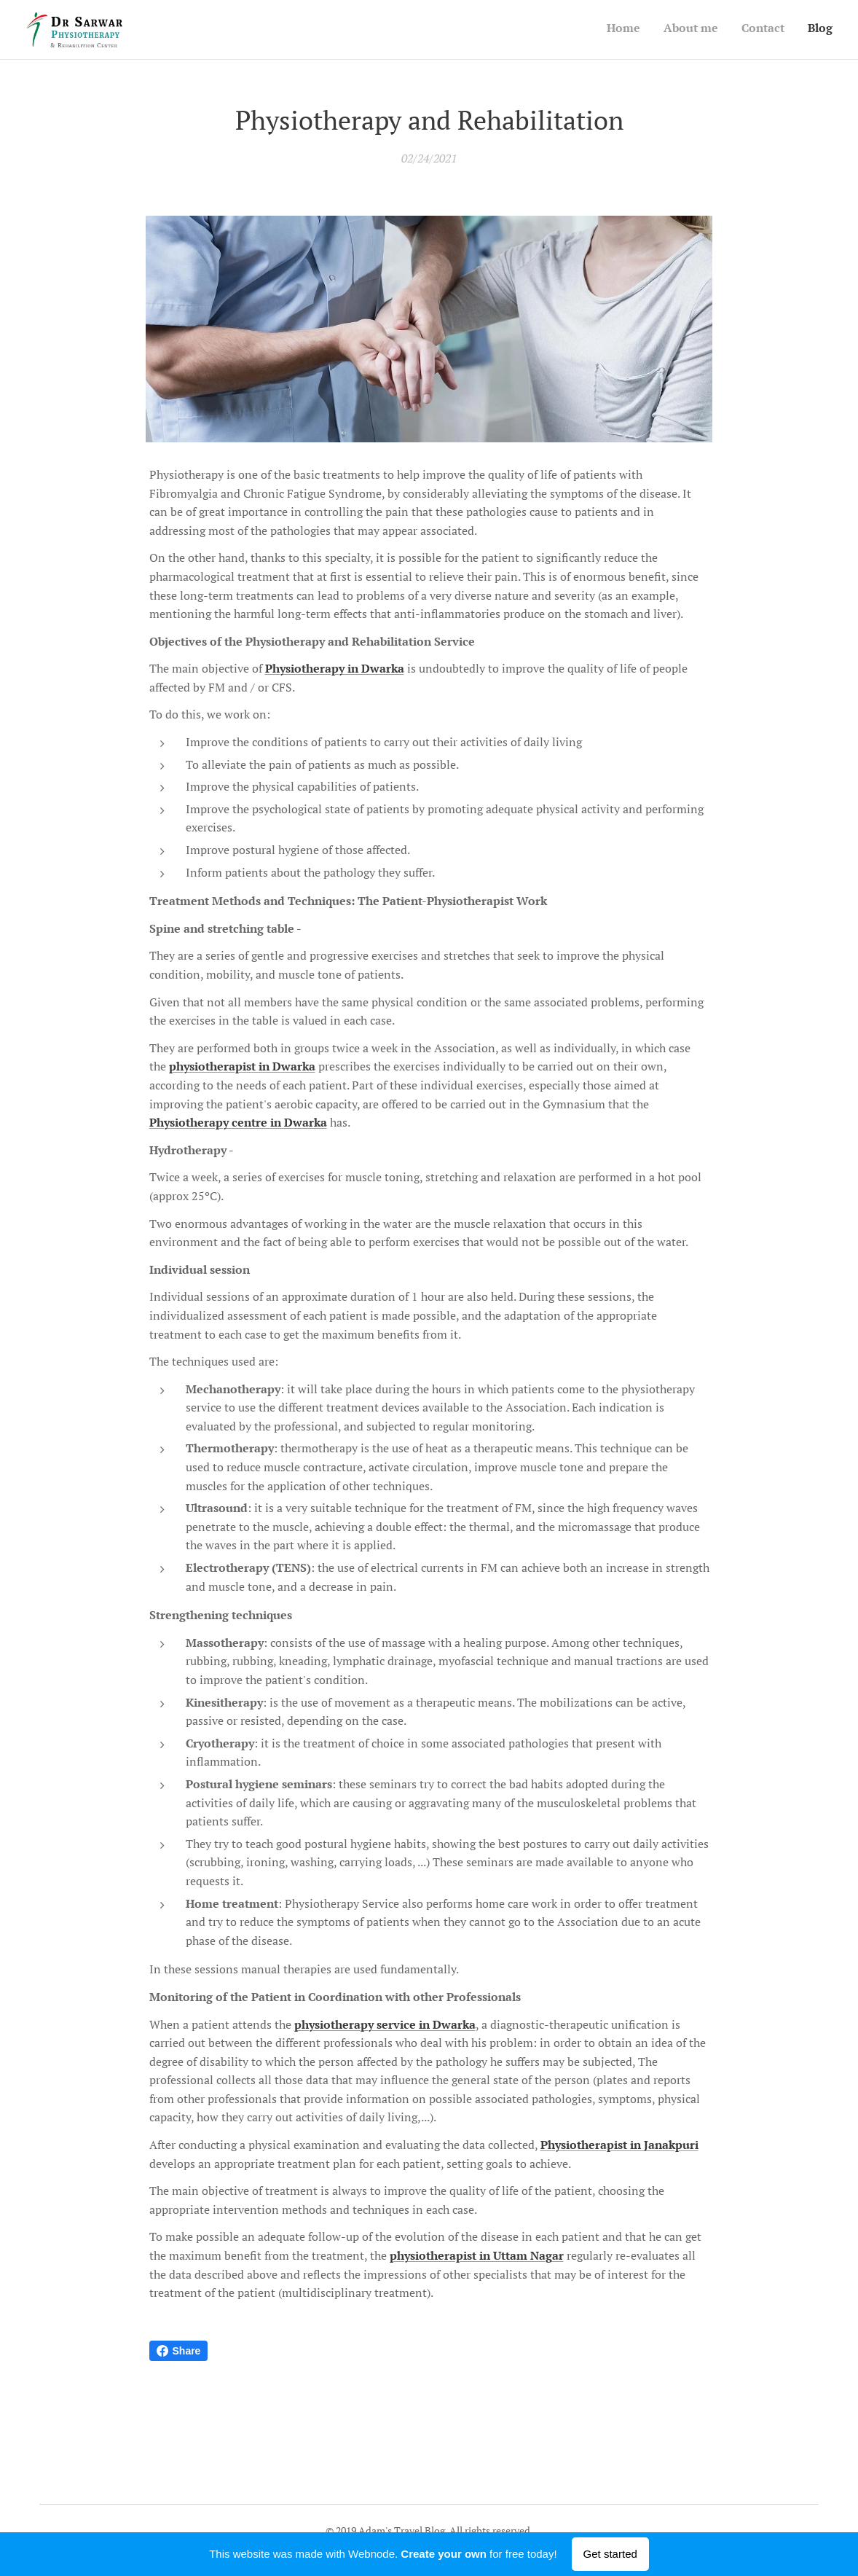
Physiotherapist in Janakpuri (619, 2145)
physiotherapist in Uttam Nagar (477, 2255)
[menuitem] (766, 30)
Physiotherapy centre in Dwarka (238, 1123)
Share (179, 2351)
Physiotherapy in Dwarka (334, 669)
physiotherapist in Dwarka (242, 1067)
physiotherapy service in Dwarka (385, 2024)
